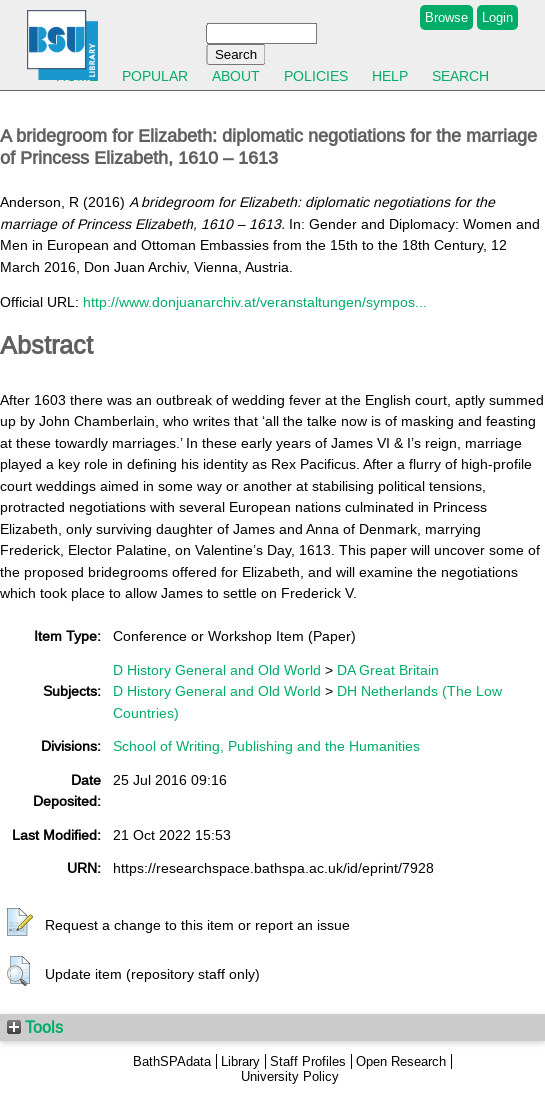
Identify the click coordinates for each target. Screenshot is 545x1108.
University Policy (290, 1076)
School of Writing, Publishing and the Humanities (266, 746)
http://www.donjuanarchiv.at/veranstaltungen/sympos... (255, 302)
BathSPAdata (172, 1061)
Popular (155, 76)
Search (460, 76)
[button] (20, 923)
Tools (35, 1027)
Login (497, 17)
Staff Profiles (308, 1061)
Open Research (401, 1061)
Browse (446, 17)
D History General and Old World (217, 670)
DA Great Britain (388, 670)
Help (390, 76)
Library (240, 1061)
